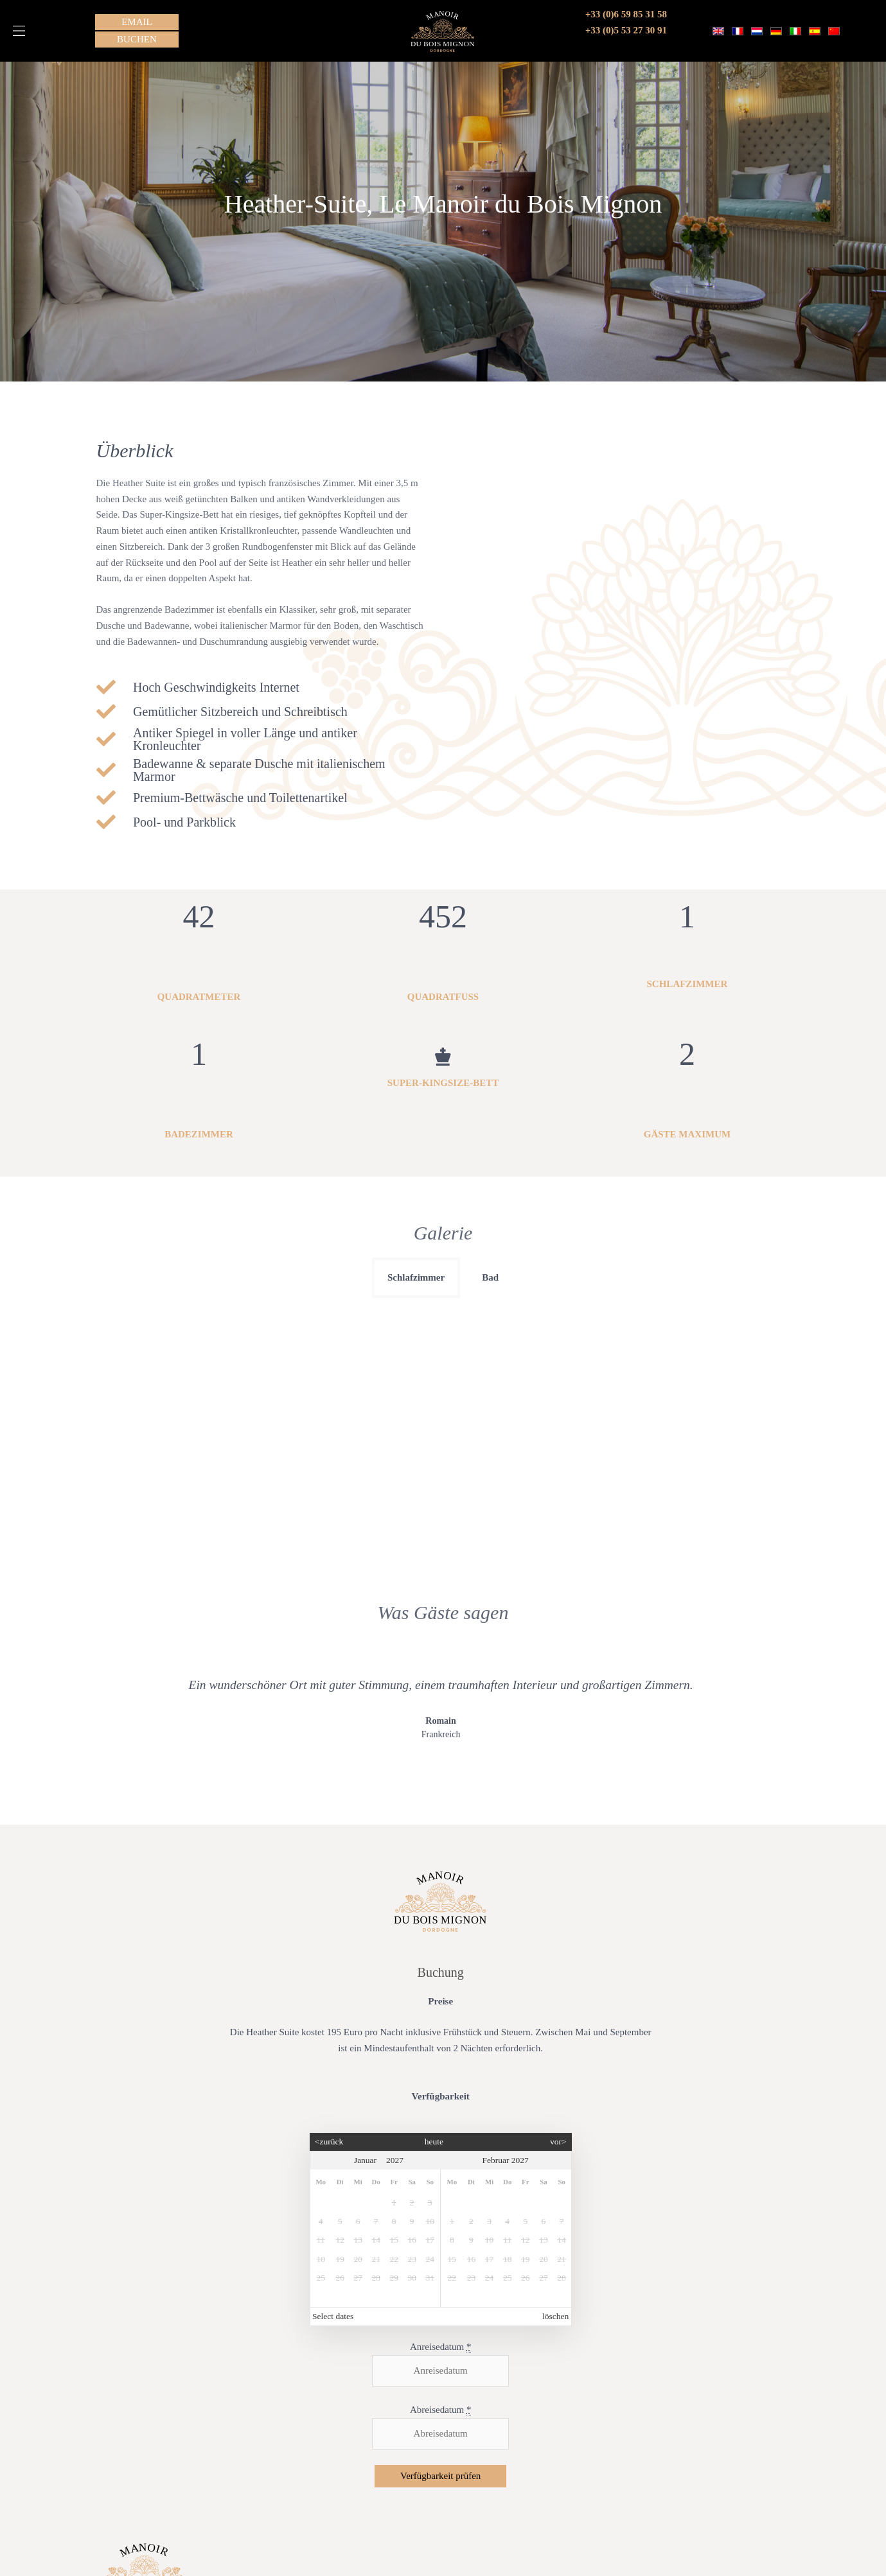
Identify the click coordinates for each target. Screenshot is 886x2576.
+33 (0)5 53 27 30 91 (626, 30)
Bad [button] (490, 1277)
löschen (555, 2078)
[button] (19, 31)
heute (434, 1903)
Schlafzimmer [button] (416, 1277)
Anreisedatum (440, 2108)
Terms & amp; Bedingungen (147, 2502)
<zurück (329, 1903)
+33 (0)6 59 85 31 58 (626, 14)
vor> (558, 1903)
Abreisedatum (440, 2171)
